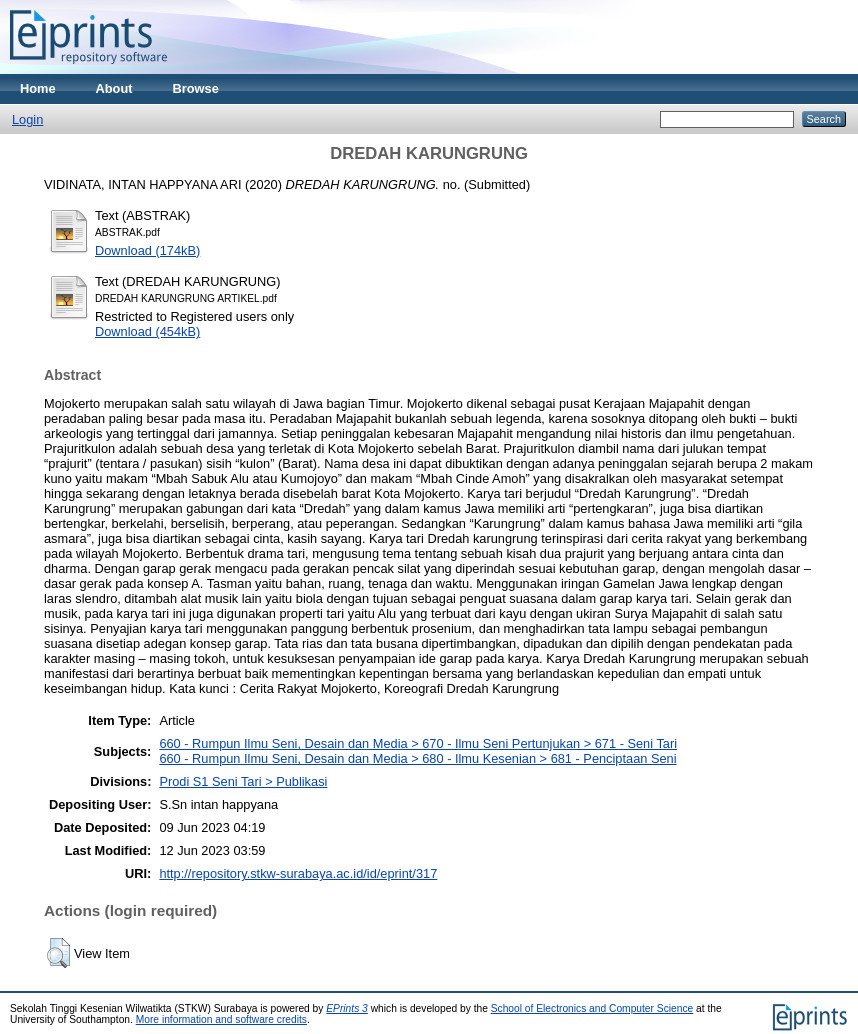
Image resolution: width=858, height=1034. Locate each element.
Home (38, 88)
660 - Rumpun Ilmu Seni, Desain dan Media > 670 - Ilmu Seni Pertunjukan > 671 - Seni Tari (418, 743)
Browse (196, 88)
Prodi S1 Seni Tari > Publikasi (243, 781)
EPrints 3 (347, 1008)
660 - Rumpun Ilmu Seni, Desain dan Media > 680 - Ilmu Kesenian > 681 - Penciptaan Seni (417, 758)
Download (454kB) (147, 331)
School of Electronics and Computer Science (592, 1008)
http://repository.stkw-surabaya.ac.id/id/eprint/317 (298, 873)
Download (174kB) (147, 250)
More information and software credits (221, 1019)
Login (27, 119)
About (114, 88)
